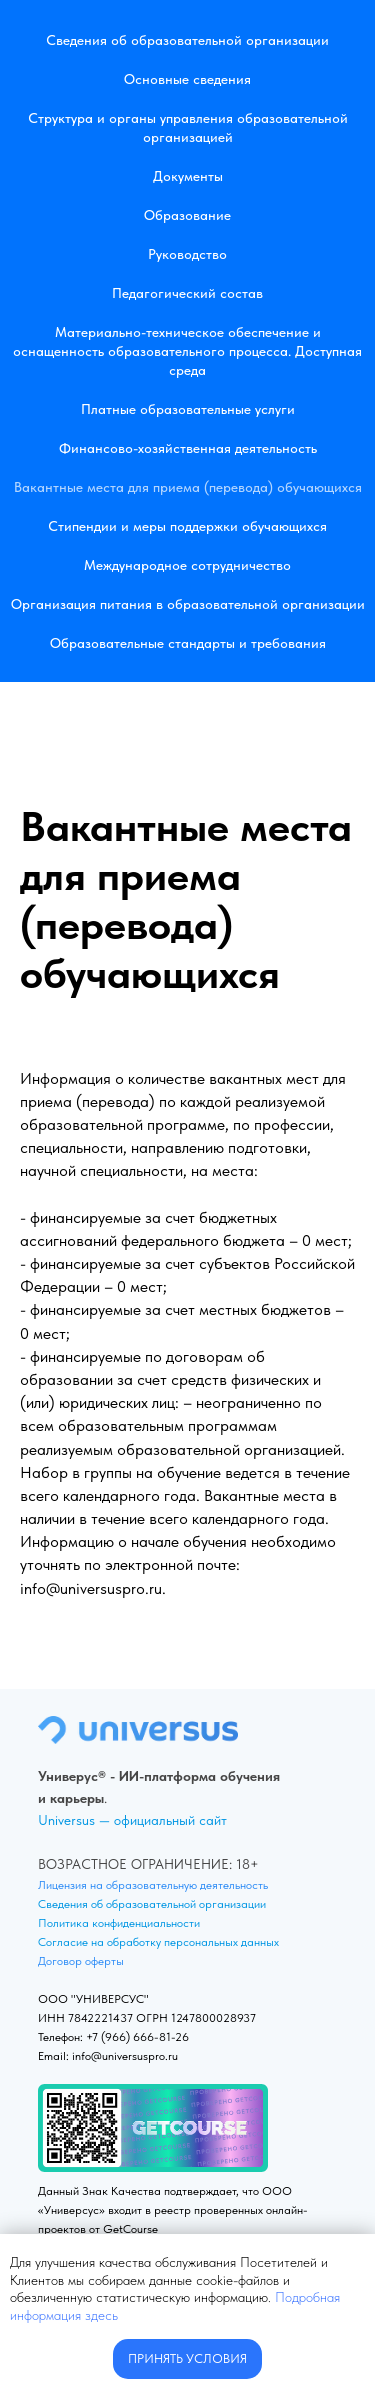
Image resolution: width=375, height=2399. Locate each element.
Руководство (187, 254)
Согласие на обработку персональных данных (158, 1942)
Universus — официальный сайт (132, 1820)
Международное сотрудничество (187, 565)
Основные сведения (187, 79)
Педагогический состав (187, 293)
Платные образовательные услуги (188, 409)
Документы (188, 176)
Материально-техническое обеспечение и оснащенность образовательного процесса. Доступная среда (187, 351)
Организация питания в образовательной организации (188, 604)
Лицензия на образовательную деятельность (153, 1885)
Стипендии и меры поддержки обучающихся (187, 526)
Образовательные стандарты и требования (188, 643)
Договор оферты (81, 1961)
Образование (187, 215)
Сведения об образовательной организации (187, 40)
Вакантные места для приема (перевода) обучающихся (188, 487)
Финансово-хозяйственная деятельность (188, 448)
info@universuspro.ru (91, 1588)
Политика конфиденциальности (119, 1923)
